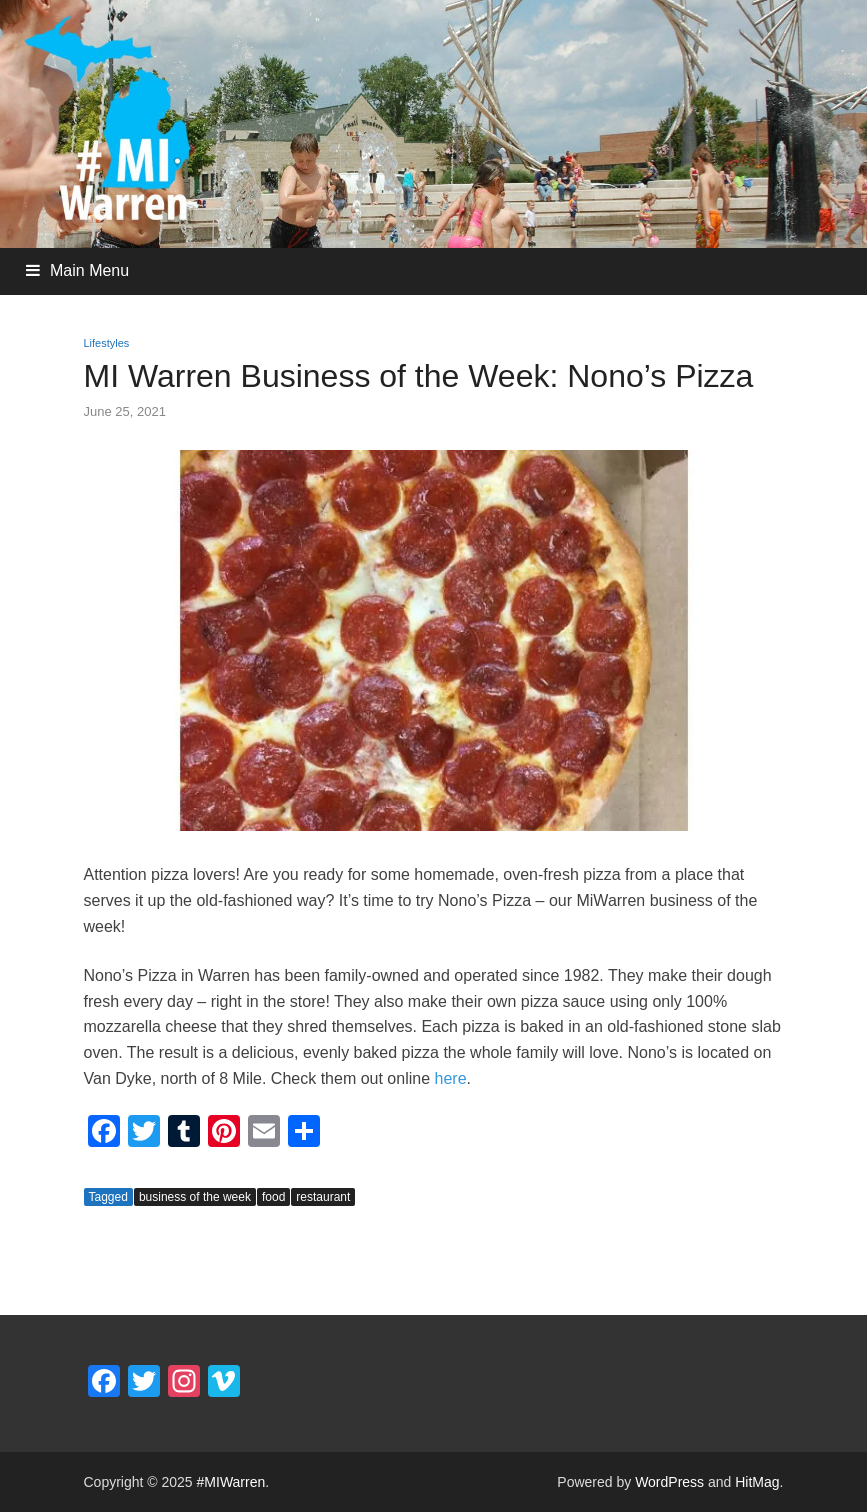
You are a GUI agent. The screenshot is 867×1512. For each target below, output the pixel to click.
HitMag (757, 1482)
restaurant (323, 1197)
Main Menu (89, 270)
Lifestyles (107, 343)
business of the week (195, 1197)
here (451, 1078)
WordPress (669, 1482)
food (273, 1197)
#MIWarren (231, 1482)
